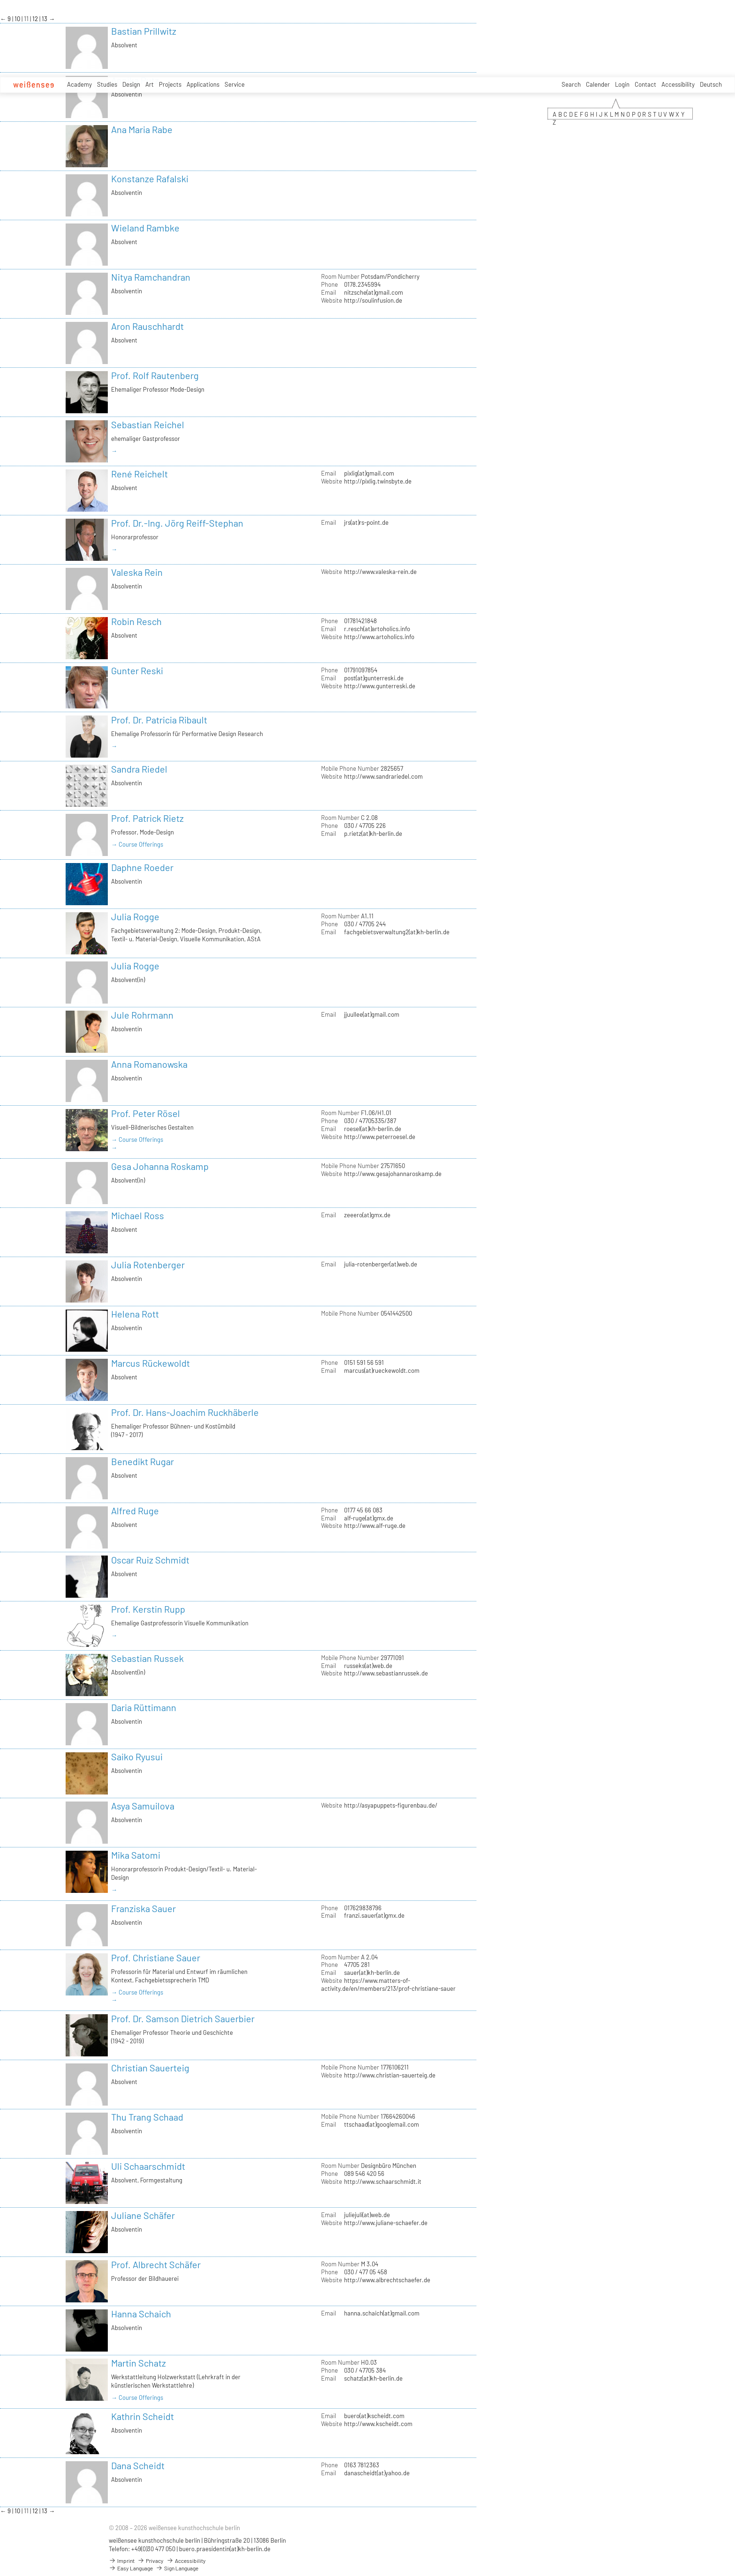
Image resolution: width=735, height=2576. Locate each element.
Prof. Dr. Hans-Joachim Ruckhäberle (185, 1412)
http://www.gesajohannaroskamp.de (393, 1173)
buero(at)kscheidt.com (374, 2416)
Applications (203, 84)
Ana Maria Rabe (141, 129)
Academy (79, 84)
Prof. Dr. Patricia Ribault (159, 719)
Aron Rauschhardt (147, 326)
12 (35, 18)
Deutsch (711, 84)
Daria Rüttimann (143, 1707)
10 (18, 18)
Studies (107, 84)
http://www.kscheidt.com (378, 2423)
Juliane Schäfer (143, 2215)
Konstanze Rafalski (149, 178)
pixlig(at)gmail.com (369, 473)
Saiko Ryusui (137, 1756)
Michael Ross (137, 1215)
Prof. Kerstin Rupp (148, 1609)
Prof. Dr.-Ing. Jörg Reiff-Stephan (177, 523)
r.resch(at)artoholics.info (377, 629)
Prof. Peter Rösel (145, 1113)
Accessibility (678, 84)
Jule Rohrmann (142, 1014)
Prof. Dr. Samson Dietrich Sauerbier (183, 2018)
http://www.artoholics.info (379, 636)
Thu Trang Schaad (147, 2116)
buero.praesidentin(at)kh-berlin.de (224, 2549)
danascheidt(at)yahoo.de (377, 2473)
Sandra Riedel (139, 768)
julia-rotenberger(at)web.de (380, 1264)
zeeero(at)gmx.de (367, 1215)
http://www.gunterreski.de (379, 686)
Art (149, 84)
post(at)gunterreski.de (374, 678)
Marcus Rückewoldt (150, 1363)
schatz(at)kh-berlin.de (373, 2378)
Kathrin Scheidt (142, 2416)
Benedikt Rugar (142, 1461)
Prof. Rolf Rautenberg (155, 375)
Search (571, 84)
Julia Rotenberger (148, 1264)
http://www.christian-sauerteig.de (389, 2075)
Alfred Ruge (135, 1510)
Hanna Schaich (141, 2313)
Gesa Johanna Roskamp (160, 1166)
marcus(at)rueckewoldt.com (382, 1370)
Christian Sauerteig (150, 2067)
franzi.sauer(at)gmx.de (374, 1915)
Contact (645, 84)
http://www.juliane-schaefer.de (386, 2222)
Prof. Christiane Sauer (155, 1957)
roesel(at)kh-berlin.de (372, 1128)
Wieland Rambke (145, 227)
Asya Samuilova (142, 1805)
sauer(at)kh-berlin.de (372, 1972)
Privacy (150, 2560)
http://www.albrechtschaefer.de (387, 2280)
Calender (598, 84)
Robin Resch (136, 621)
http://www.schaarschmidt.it (382, 2181)
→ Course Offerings (137, 844)
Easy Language (131, 2568)
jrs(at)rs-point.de (366, 522)
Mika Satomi (135, 1855)
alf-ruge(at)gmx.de (368, 1518)
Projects (170, 84)
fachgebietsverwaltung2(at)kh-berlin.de (397, 932)
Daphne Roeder (142, 867)
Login (622, 84)
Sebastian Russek (147, 1658)
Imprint (122, 2560)
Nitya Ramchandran (150, 277)
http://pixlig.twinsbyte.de (378, 481)
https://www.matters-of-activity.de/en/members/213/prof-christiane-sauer (388, 1984)
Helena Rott (135, 1313)
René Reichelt (139, 473)
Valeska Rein (137, 572)
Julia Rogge (135, 916)
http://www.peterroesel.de (379, 1136)
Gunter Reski (137, 670)
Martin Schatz (138, 2362)
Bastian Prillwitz (143, 31)
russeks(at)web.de (368, 1665)
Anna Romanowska (149, 1064)
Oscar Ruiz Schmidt (150, 1559)
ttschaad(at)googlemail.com (381, 2124)
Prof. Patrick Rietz (147, 818)
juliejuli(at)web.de (367, 2215)
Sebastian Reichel (147, 424)
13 (45, 18)
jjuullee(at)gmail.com (371, 1014)
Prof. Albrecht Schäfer (156, 2264)
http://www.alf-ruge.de (374, 1525)
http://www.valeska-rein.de (380, 571)
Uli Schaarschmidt (148, 2166)
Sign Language (177, 2568)
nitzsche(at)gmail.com (373, 292)
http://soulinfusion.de (373, 300)
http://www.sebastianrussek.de (386, 1673)
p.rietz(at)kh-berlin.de (373, 833)
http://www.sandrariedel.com (383, 776)
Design (131, 84)
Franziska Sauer (143, 1908)
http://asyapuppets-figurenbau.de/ (390, 1805)
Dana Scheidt (138, 2465)
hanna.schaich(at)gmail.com (382, 2313)
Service (235, 84)
